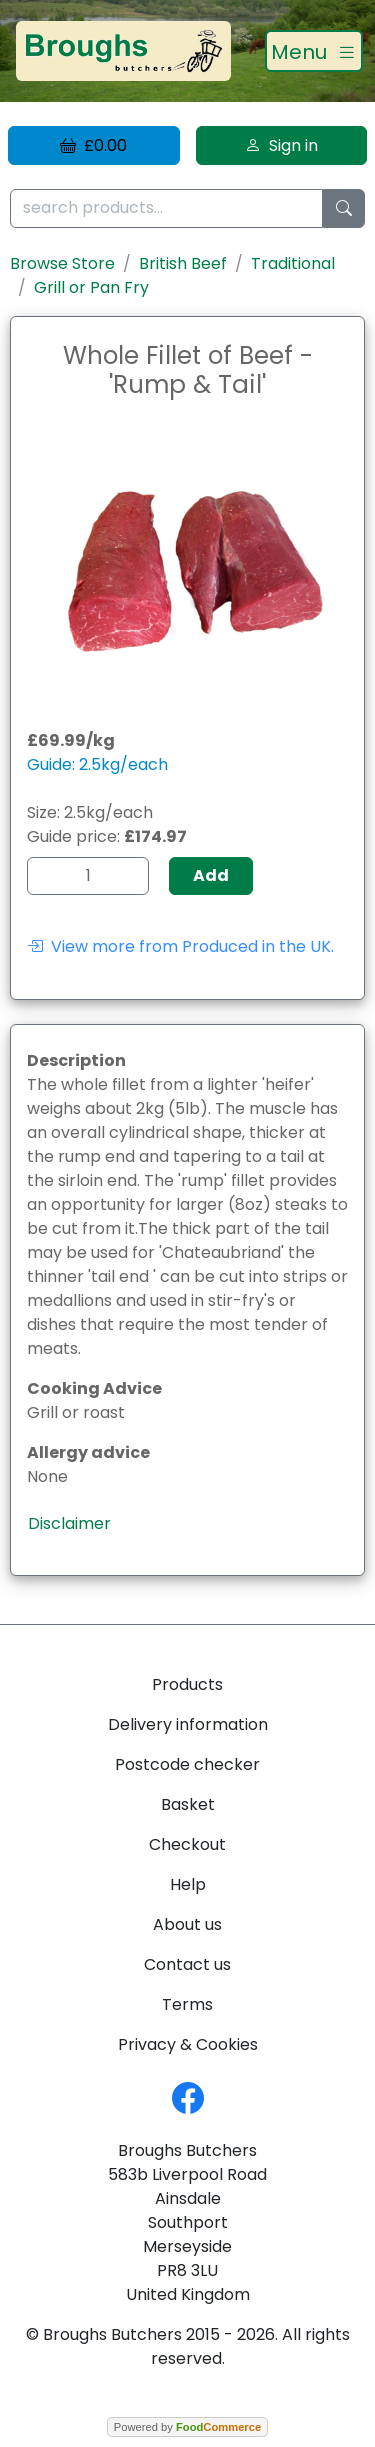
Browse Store (62, 263)
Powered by (187, 2427)
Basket (188, 1804)
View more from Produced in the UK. (180, 946)
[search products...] (166, 208)
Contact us (187, 1964)
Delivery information (188, 1724)
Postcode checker (187, 1764)
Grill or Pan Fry (91, 287)
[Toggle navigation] (314, 51)
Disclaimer (69, 1523)
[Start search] (344, 208)
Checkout (187, 1844)
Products (187, 1684)
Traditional (293, 263)
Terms (187, 2004)
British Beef (183, 263)
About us (187, 1924)
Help (188, 1884)
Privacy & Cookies (188, 2044)
